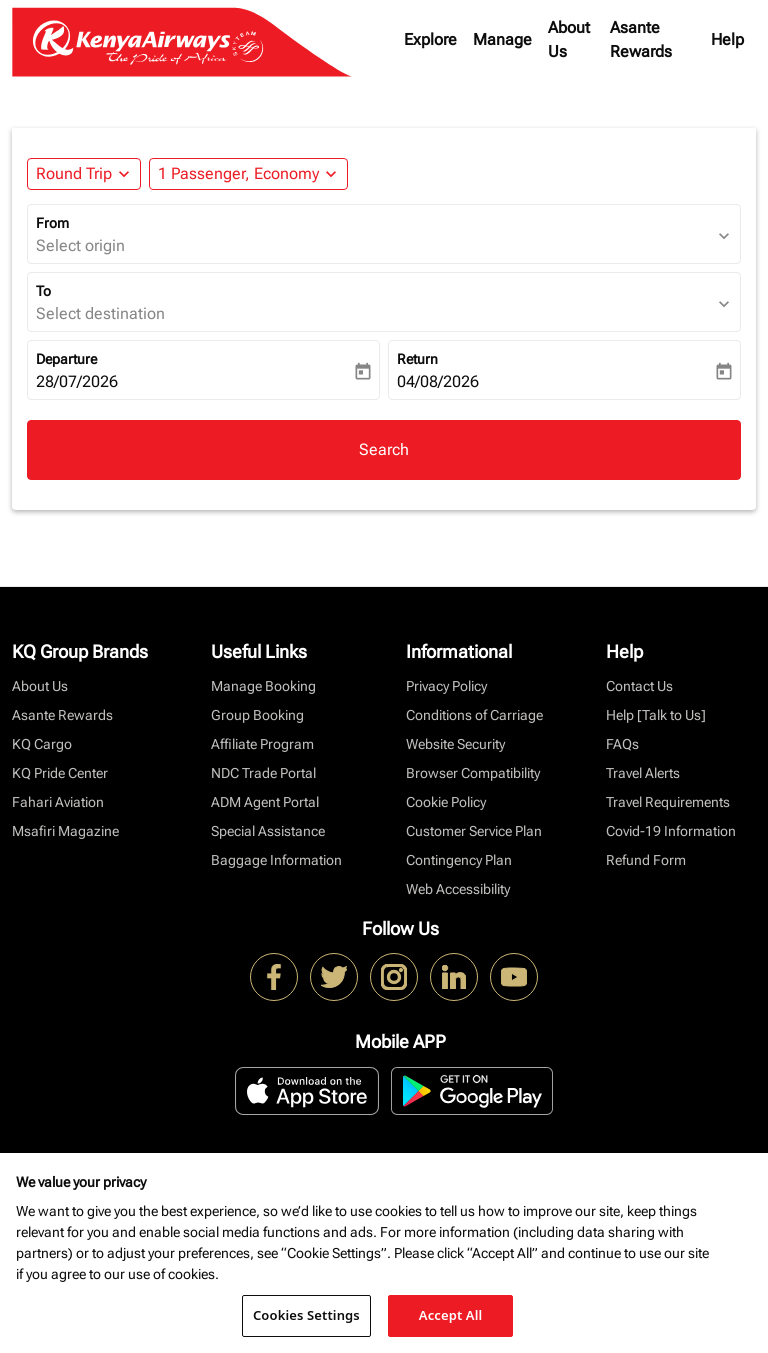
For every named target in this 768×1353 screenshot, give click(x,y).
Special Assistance (268, 831)
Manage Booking (263, 686)
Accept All (451, 1315)
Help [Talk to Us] (656, 715)
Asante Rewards (641, 39)
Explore (430, 39)
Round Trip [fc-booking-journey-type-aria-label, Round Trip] (74, 173)
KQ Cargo (42, 744)
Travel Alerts (643, 773)
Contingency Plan (459, 860)
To (43, 291)
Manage (502, 39)
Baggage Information (276, 860)
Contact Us (639, 686)
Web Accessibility (458, 889)
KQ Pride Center (60, 773)
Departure (66, 359)
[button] (248, 174)
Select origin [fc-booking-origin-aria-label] (80, 245)
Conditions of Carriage (474, 715)
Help (727, 39)
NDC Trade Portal (263, 773)
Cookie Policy (446, 802)
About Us (569, 39)
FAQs (622, 744)
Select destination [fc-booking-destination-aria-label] (100, 313)
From (52, 223)
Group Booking (257, 715)
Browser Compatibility (473, 773)
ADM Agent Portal (265, 802)
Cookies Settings (306, 1315)
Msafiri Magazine (65, 831)
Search (384, 449)
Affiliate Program (262, 744)
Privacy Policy (446, 686)
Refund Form (646, 860)
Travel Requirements (668, 802)
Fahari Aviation (58, 802)
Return (417, 359)
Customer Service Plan (474, 831)
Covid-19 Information (671, 831)
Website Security (455, 744)
